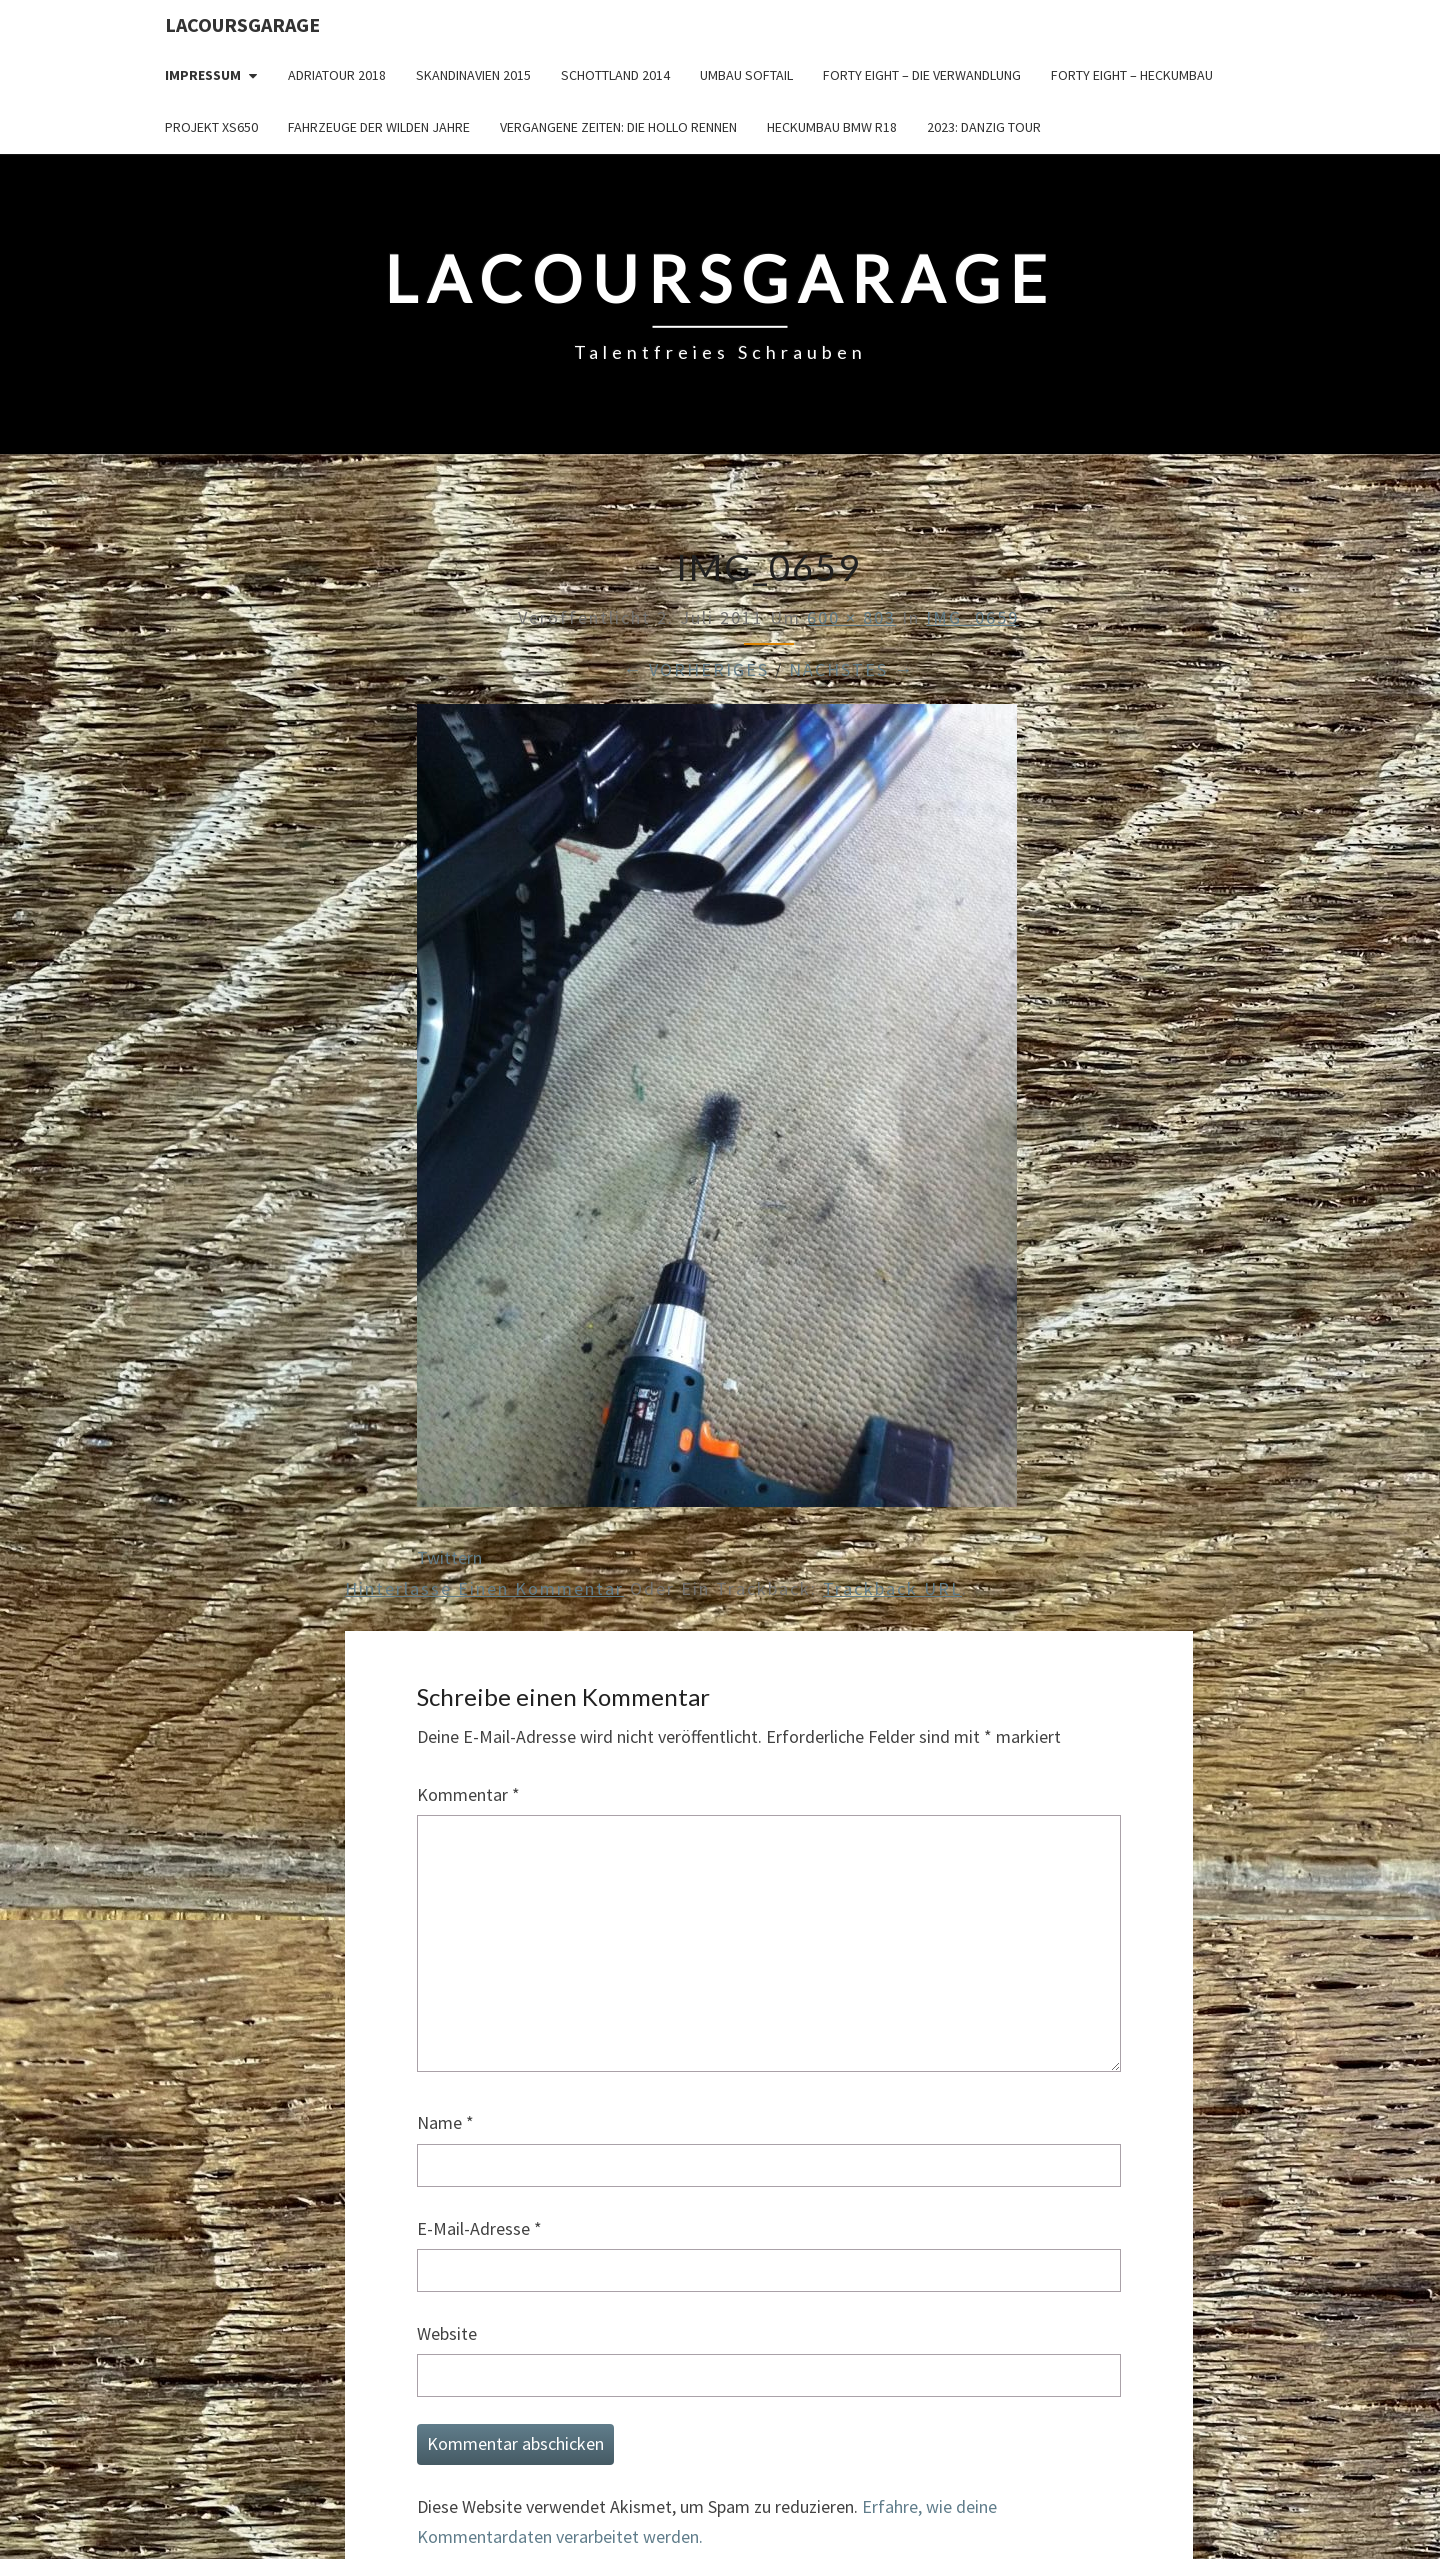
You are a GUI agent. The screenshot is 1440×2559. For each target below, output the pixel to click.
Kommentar (468, 1794)
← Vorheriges (696, 669)
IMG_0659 (972, 617)
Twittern (449, 1557)
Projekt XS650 (211, 127)
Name (445, 2122)
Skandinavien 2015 (473, 75)
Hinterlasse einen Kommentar (484, 1588)
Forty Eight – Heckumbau (1132, 75)
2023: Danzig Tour (984, 127)
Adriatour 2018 (337, 75)
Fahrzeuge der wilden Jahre (379, 127)
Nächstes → (851, 669)
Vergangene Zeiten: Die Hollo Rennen (618, 127)
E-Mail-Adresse (479, 2228)
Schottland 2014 (615, 75)
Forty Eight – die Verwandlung (922, 75)
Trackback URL (892, 1588)
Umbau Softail (746, 75)
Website (447, 2333)
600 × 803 (851, 617)
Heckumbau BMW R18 (832, 127)
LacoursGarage (242, 24)
